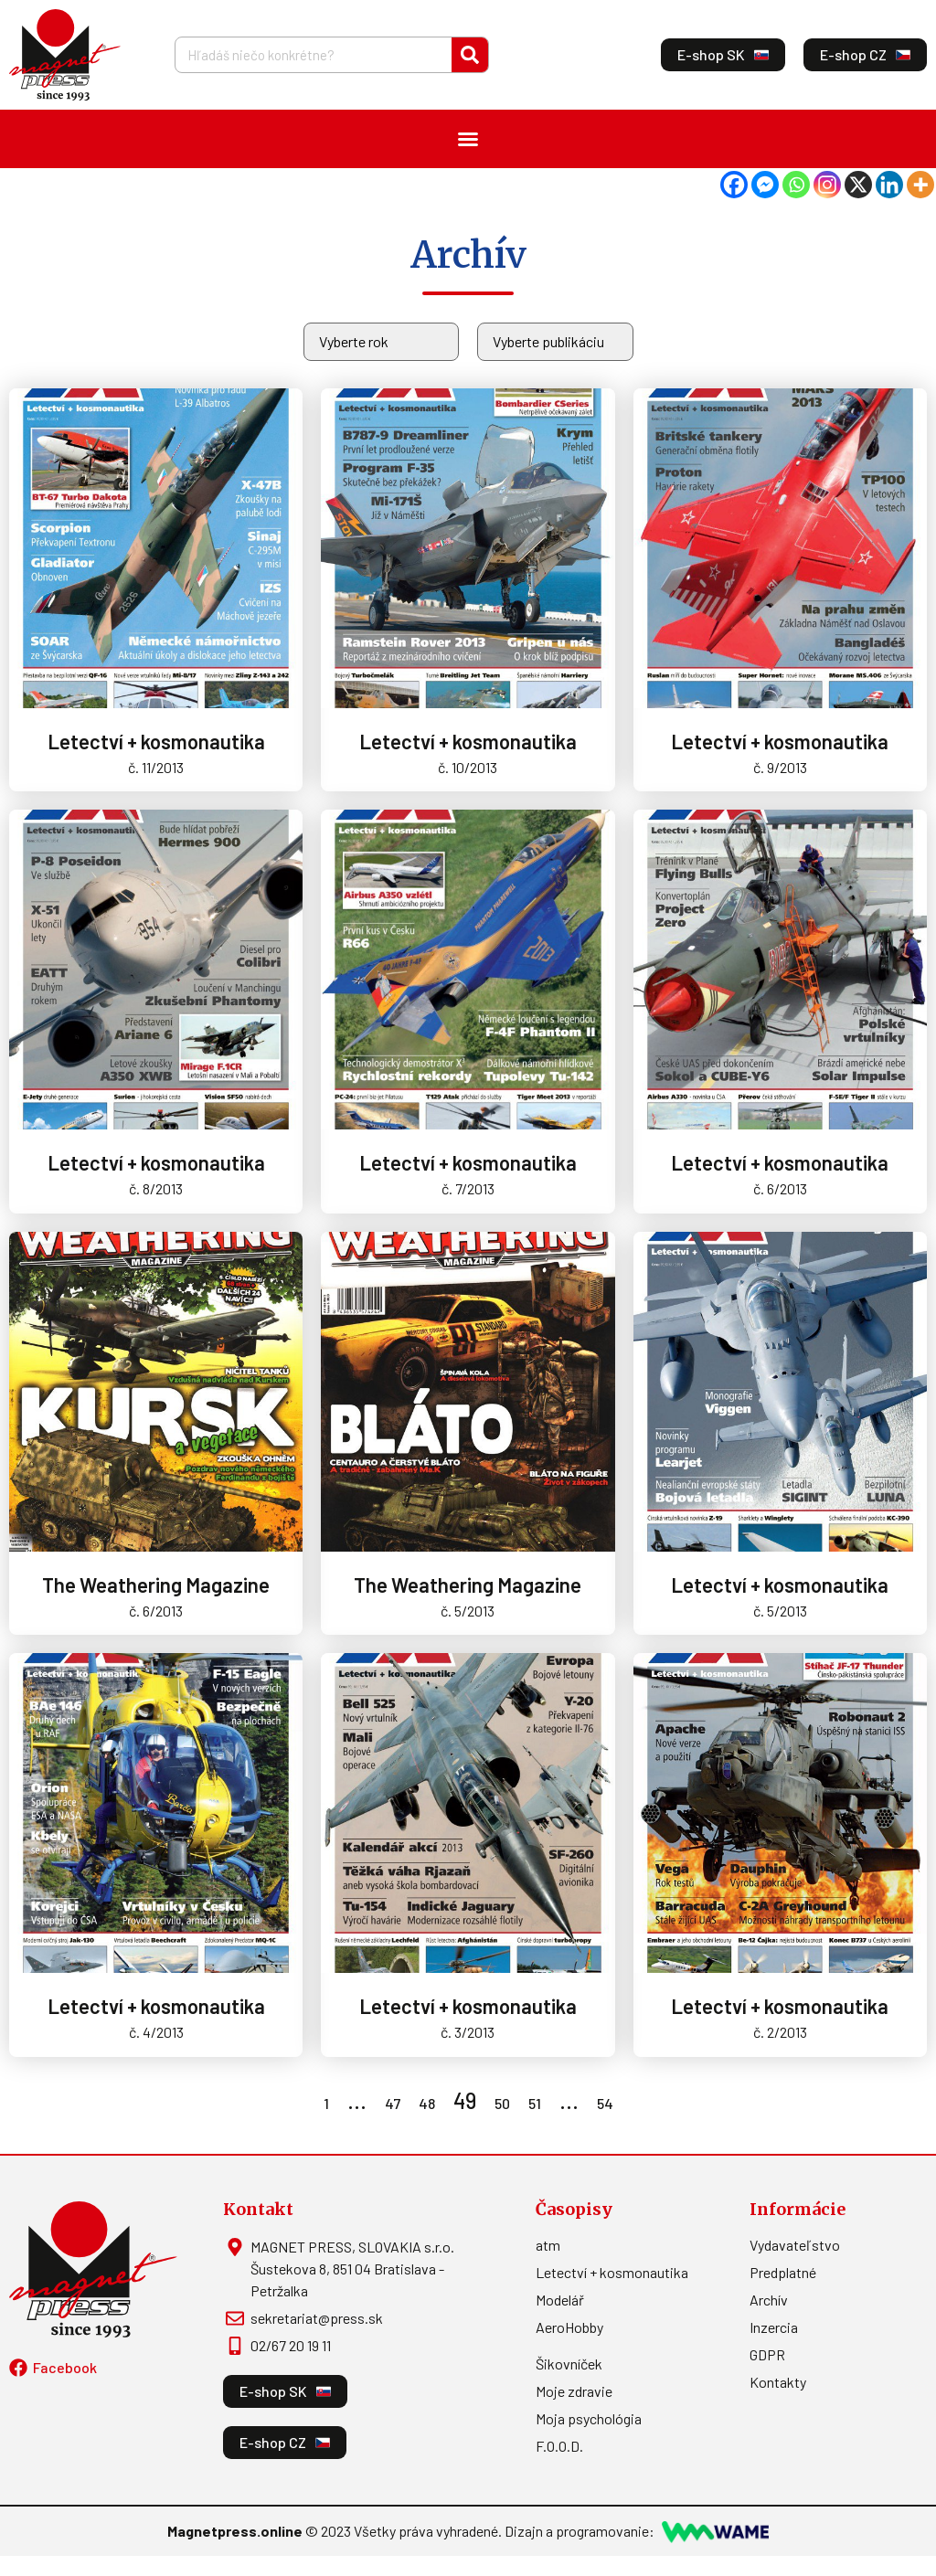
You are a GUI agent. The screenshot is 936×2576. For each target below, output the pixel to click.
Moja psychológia (589, 2418)
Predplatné (783, 2272)
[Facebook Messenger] (765, 184)
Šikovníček (569, 2363)
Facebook (65, 2367)
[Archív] (555, 342)
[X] (858, 184)
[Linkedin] (889, 184)
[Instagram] (827, 184)
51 (534, 2103)
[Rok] (381, 342)
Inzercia (774, 2327)
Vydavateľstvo (795, 2244)
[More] (920, 184)
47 (392, 2103)
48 (427, 2103)
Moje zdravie (574, 2391)
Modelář (560, 2299)
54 (605, 2103)
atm (548, 2244)
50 (502, 2103)
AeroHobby (569, 2327)
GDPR (767, 2354)
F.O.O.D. (559, 2445)
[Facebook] (734, 184)
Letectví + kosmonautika (612, 2272)
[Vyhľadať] (470, 54)
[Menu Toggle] (468, 139)
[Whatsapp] (796, 184)
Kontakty (778, 2381)
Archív (769, 2299)
